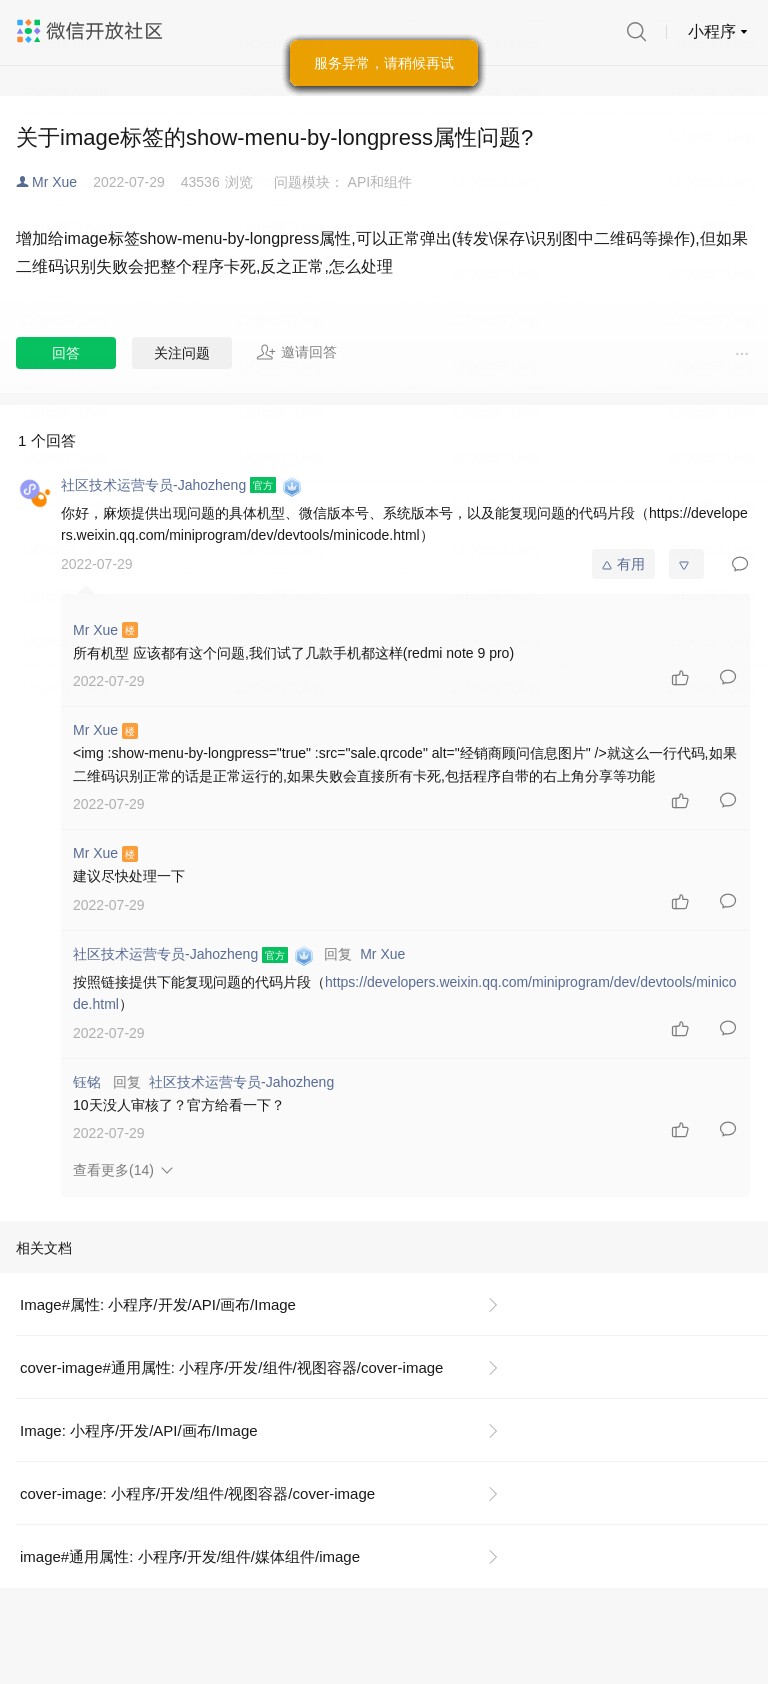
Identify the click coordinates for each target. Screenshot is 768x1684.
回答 (66, 353)
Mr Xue (54, 182)
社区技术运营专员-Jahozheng (241, 1082)
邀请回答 (296, 352)
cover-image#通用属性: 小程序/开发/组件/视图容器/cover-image (231, 1367)
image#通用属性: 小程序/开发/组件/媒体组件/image (190, 1556)
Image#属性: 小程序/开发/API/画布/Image (158, 1304)
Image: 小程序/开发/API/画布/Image (139, 1430)
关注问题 (182, 353)
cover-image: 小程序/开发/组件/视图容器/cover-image (197, 1493)
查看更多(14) (113, 1170)
